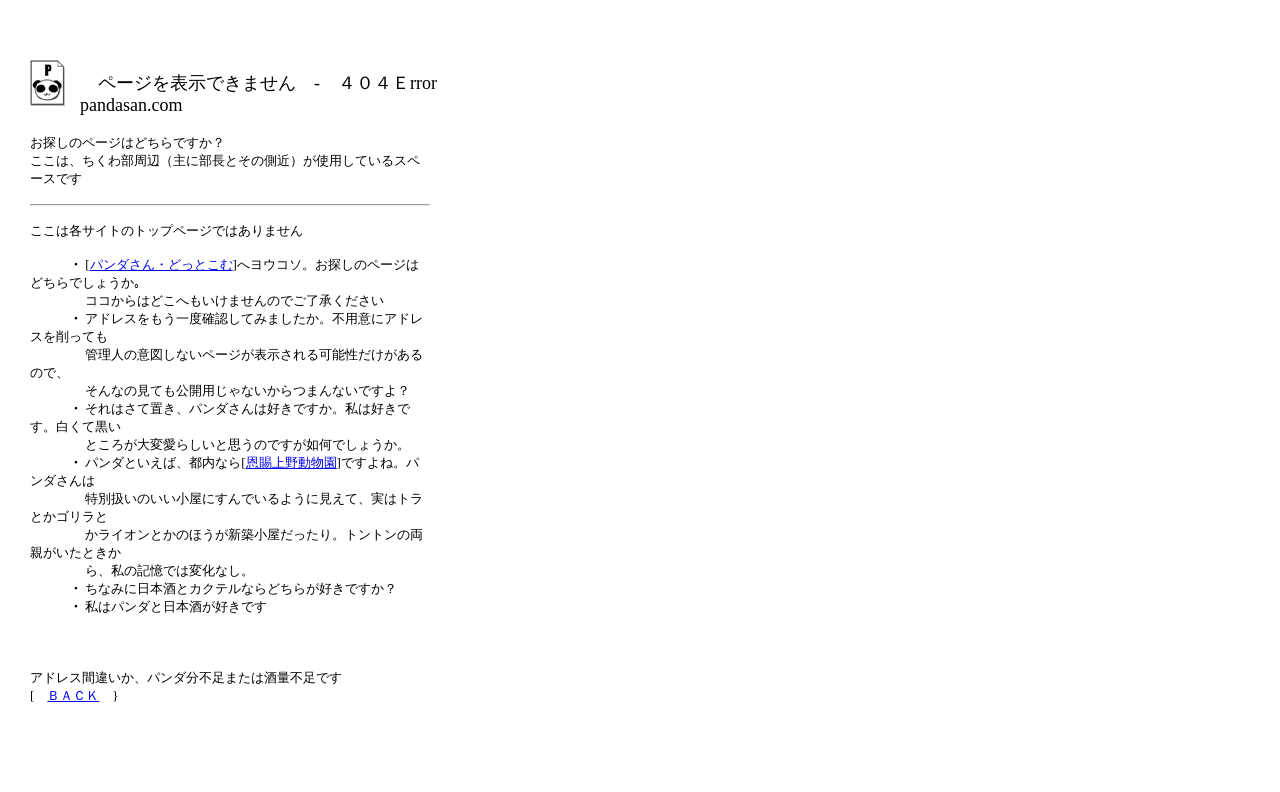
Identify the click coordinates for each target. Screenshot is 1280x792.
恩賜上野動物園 (291, 462)
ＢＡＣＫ (73, 695)
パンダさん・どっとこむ (161, 264)
